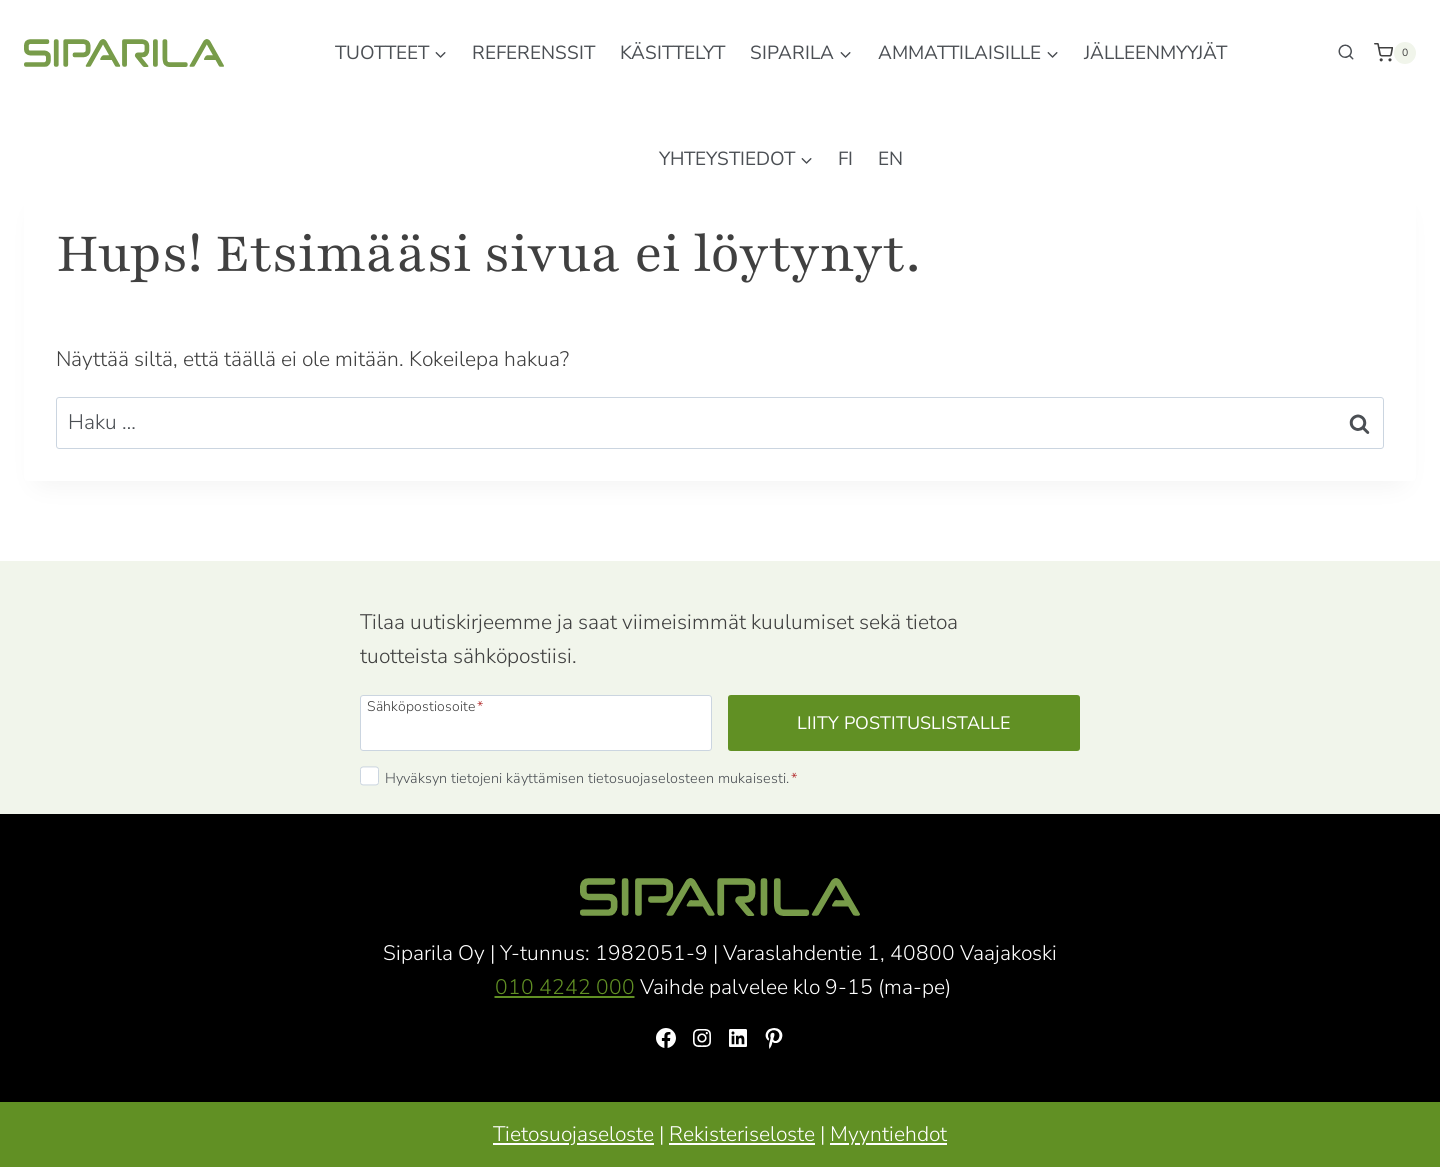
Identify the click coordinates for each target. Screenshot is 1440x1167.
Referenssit (533, 53)
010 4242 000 (565, 987)
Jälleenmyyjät (1155, 53)
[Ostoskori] (1395, 53)
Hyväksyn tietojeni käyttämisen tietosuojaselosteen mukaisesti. (591, 778)
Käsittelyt (672, 53)
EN (890, 159)
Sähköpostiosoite (425, 705)
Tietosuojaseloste (573, 1134)
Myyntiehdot (888, 1134)
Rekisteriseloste (742, 1134)
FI (845, 159)
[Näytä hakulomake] (1346, 53)
